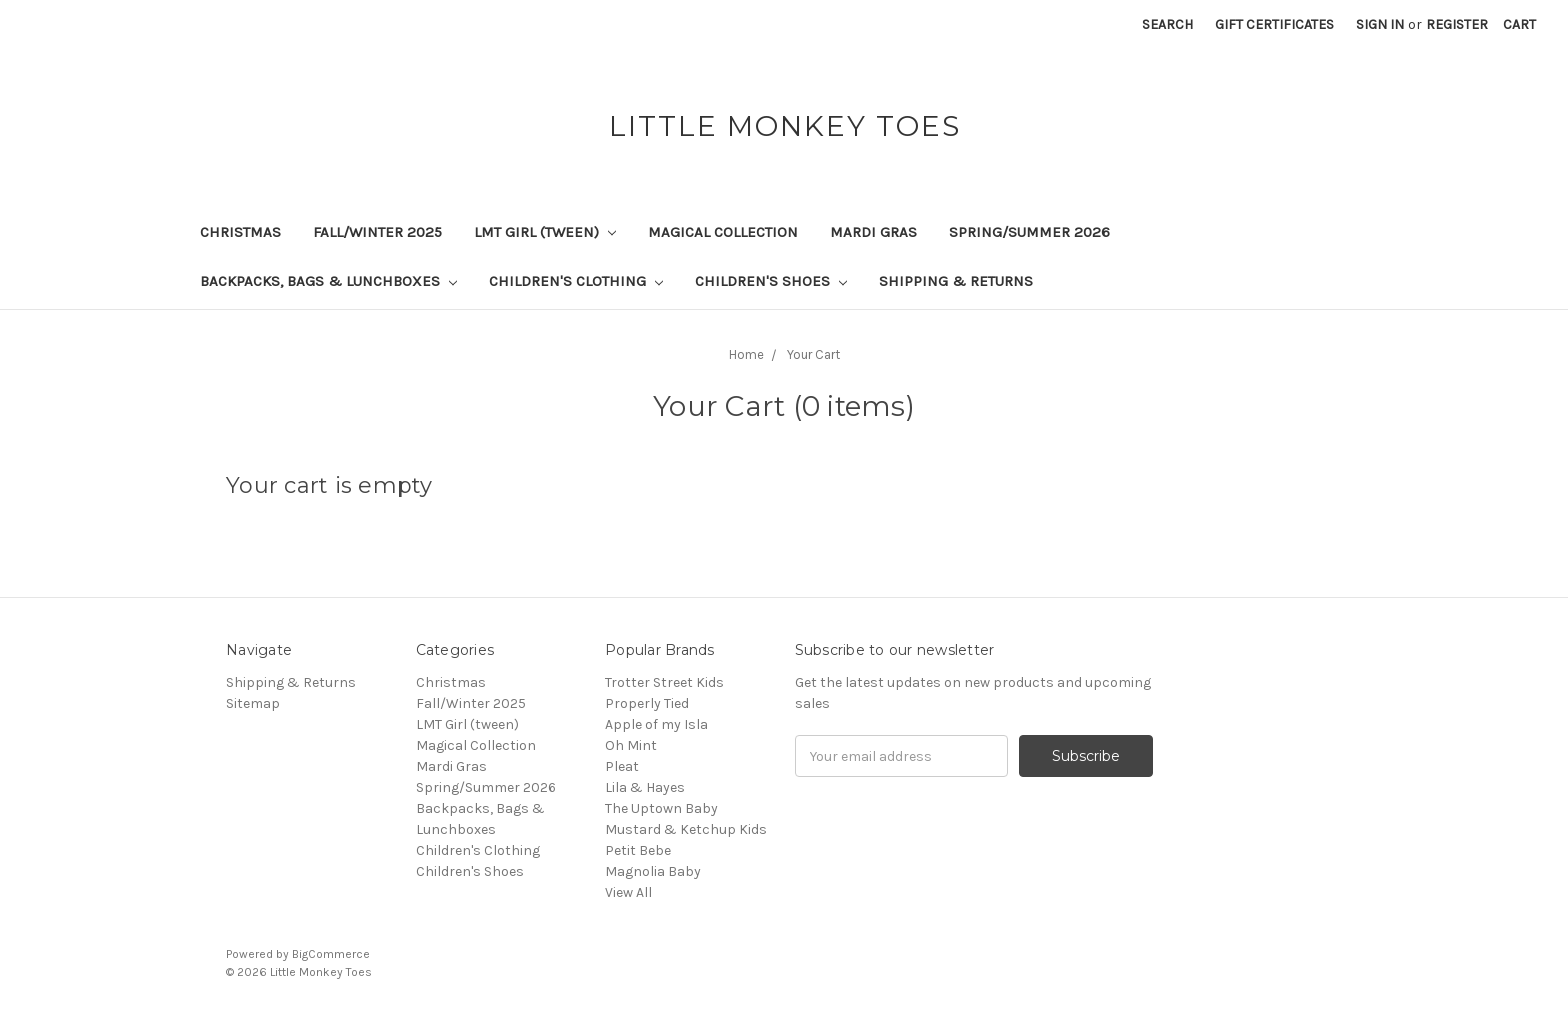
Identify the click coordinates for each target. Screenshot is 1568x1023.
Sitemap (253, 703)
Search (1167, 24)
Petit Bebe (638, 850)
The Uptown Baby (661, 808)
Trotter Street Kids (664, 682)
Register (1457, 24)
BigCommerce (331, 954)
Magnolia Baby (653, 871)
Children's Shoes (771, 281)
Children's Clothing (576, 281)
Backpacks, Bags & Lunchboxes (328, 281)
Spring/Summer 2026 (1029, 232)
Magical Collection (723, 232)
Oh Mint (631, 745)
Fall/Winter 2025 (377, 232)
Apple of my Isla (656, 724)
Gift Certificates (1274, 24)
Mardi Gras (873, 232)
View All (628, 892)
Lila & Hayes (645, 787)
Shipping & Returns (956, 281)
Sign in (1380, 24)
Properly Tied (647, 703)
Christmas (240, 232)
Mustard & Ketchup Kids (686, 829)
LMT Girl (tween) (545, 232)
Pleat (622, 766)
